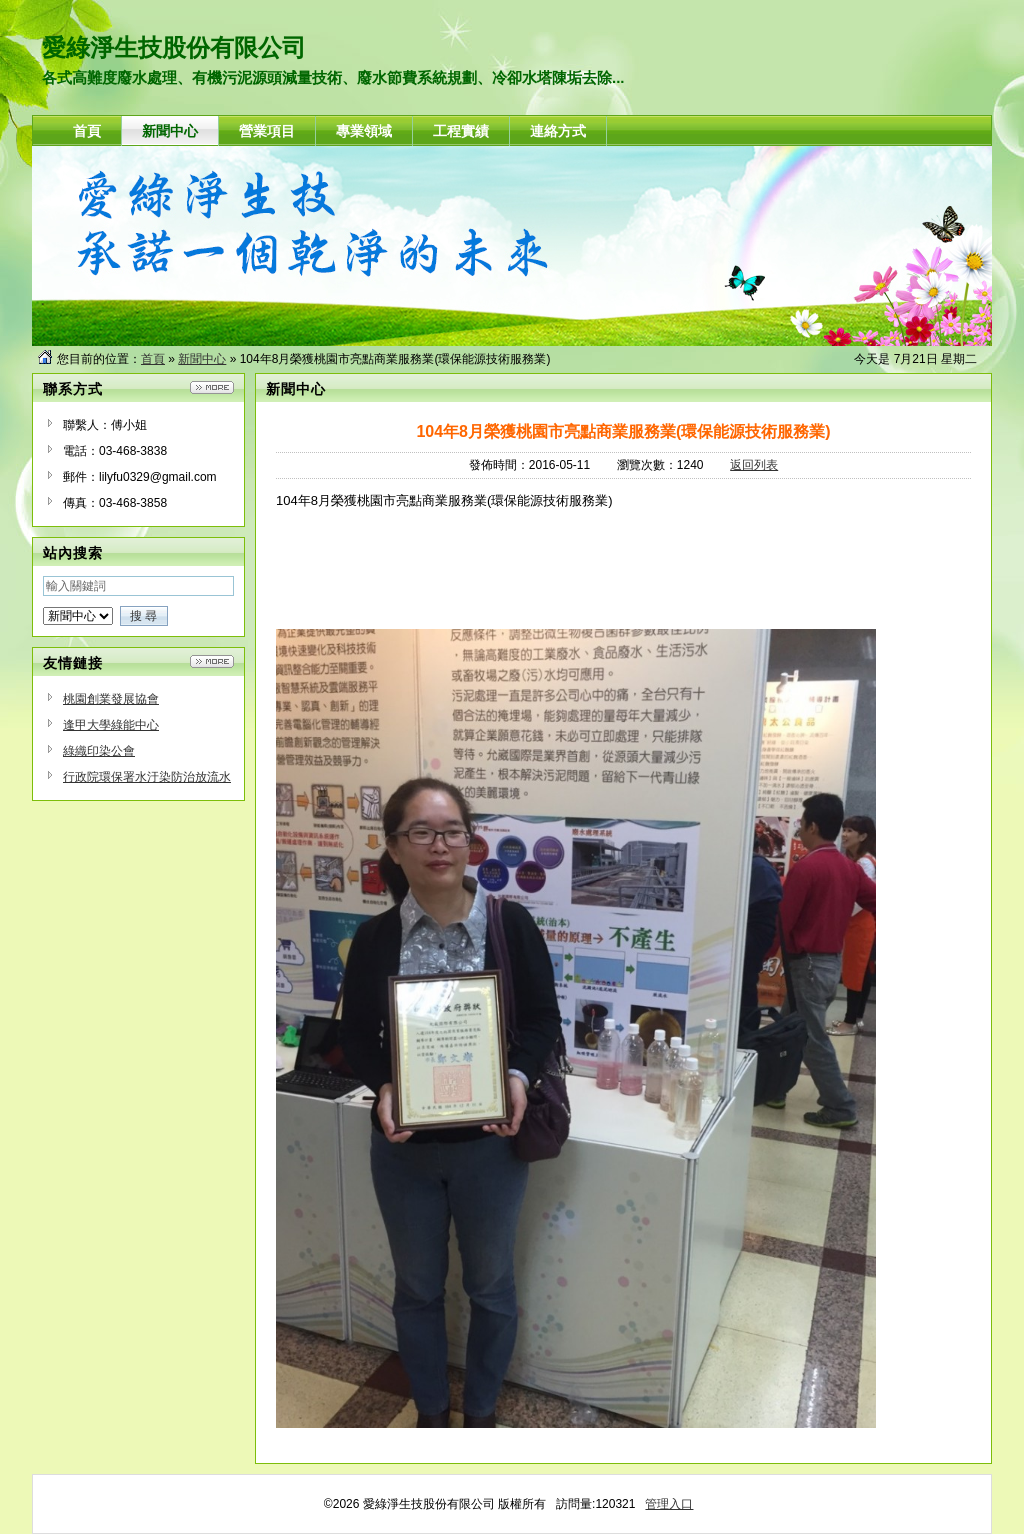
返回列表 (754, 465)
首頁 (153, 359)
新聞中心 (202, 359)
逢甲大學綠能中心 (111, 725)
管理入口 (669, 1504)
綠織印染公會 (99, 751)
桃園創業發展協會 (111, 699)
